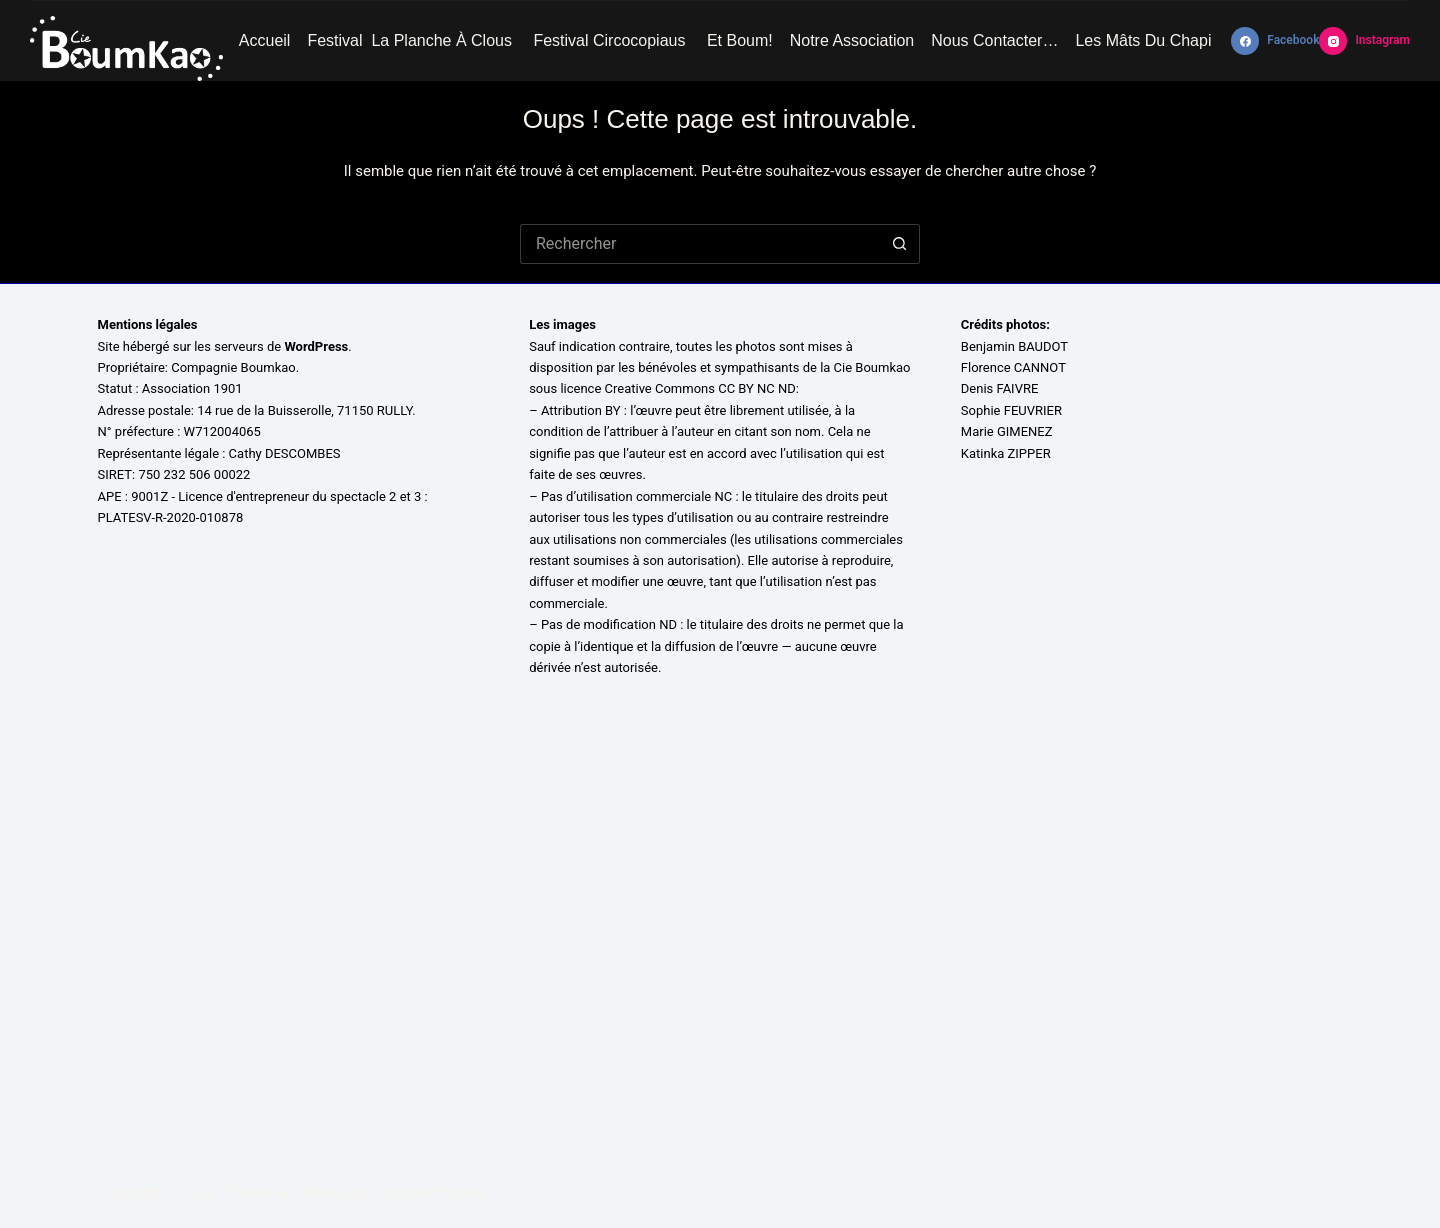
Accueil (265, 40)
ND (668, 624)
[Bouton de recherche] (900, 244)
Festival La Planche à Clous (411, 40)
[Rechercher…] (700, 244)
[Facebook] (1275, 41)
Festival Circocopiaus (611, 40)
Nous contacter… (994, 40)
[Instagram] (1364, 41)
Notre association (852, 40)
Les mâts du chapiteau (1158, 40)
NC (723, 496)
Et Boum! (740, 40)
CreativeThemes (432, 1193)
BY (613, 410)
